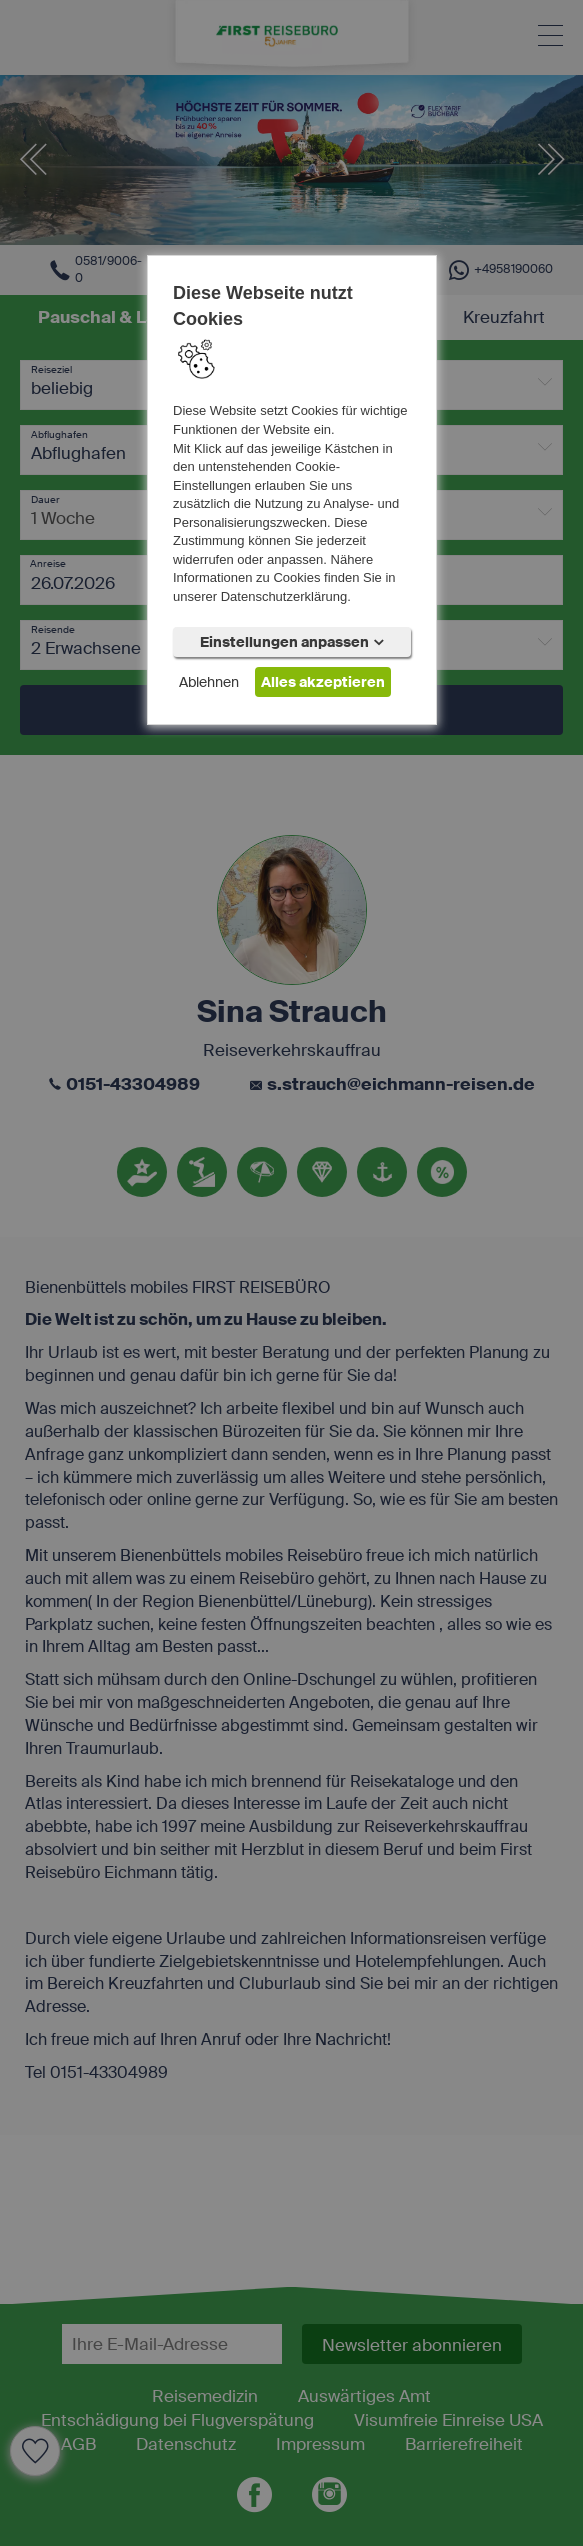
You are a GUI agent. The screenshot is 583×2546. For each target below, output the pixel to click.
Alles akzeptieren (323, 681)
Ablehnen (209, 681)
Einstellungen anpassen (292, 641)
